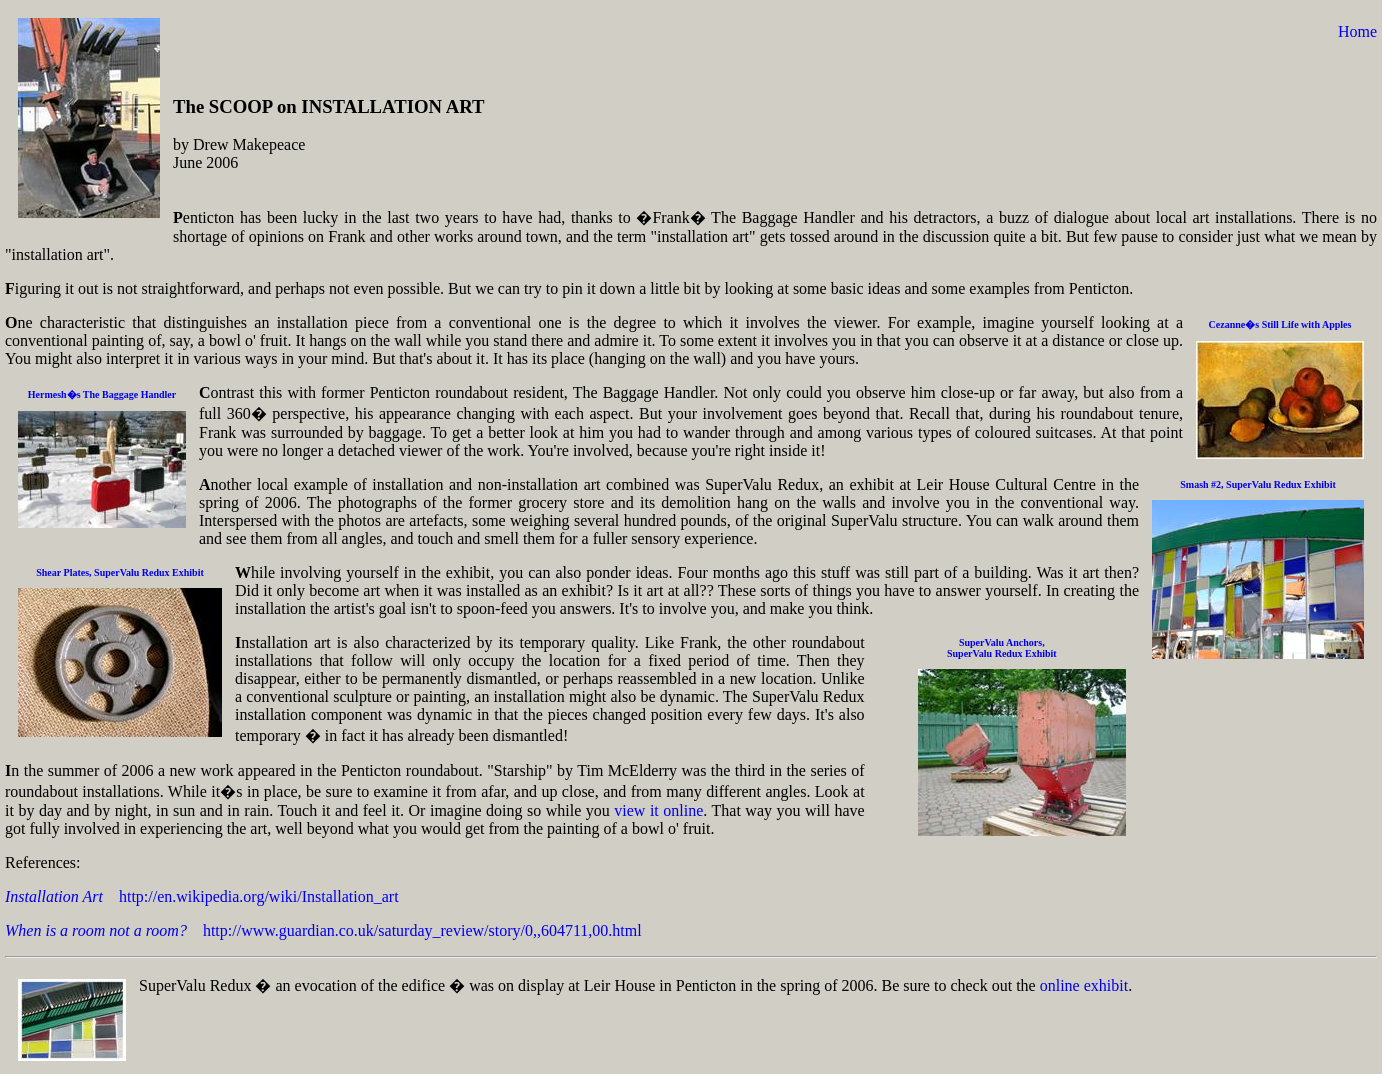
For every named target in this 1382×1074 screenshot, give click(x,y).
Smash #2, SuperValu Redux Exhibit (1258, 484)
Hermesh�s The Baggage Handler (102, 394)
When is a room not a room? (96, 930)
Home (1357, 31)
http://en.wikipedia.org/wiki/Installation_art (202, 896)
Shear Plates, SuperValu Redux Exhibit (120, 572)
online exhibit (1084, 985)
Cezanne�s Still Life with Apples (1280, 324)
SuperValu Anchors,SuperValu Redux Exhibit (1002, 648)
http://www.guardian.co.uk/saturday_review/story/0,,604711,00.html (414, 930)
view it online (658, 810)
